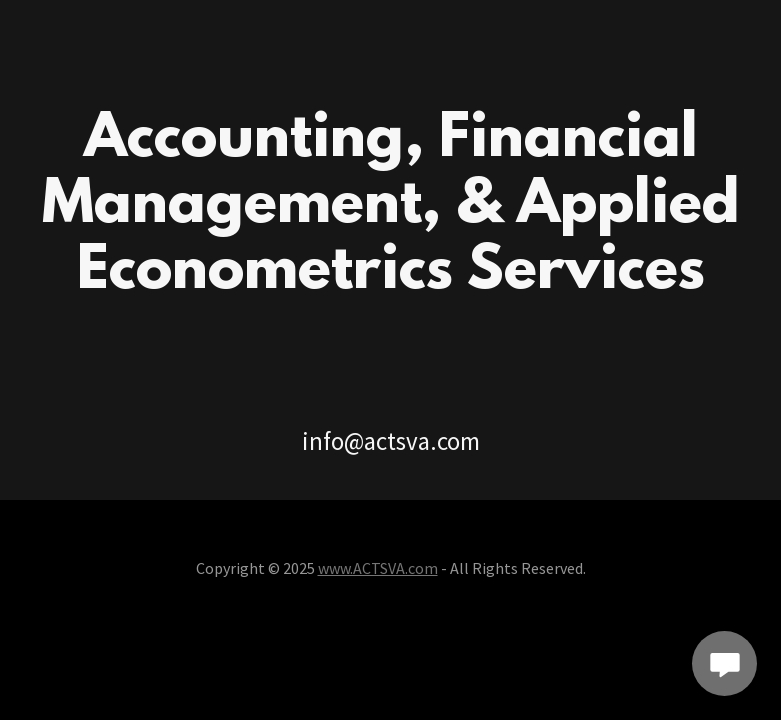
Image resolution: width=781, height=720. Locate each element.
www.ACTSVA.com (378, 568)
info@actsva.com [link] (391, 441)
